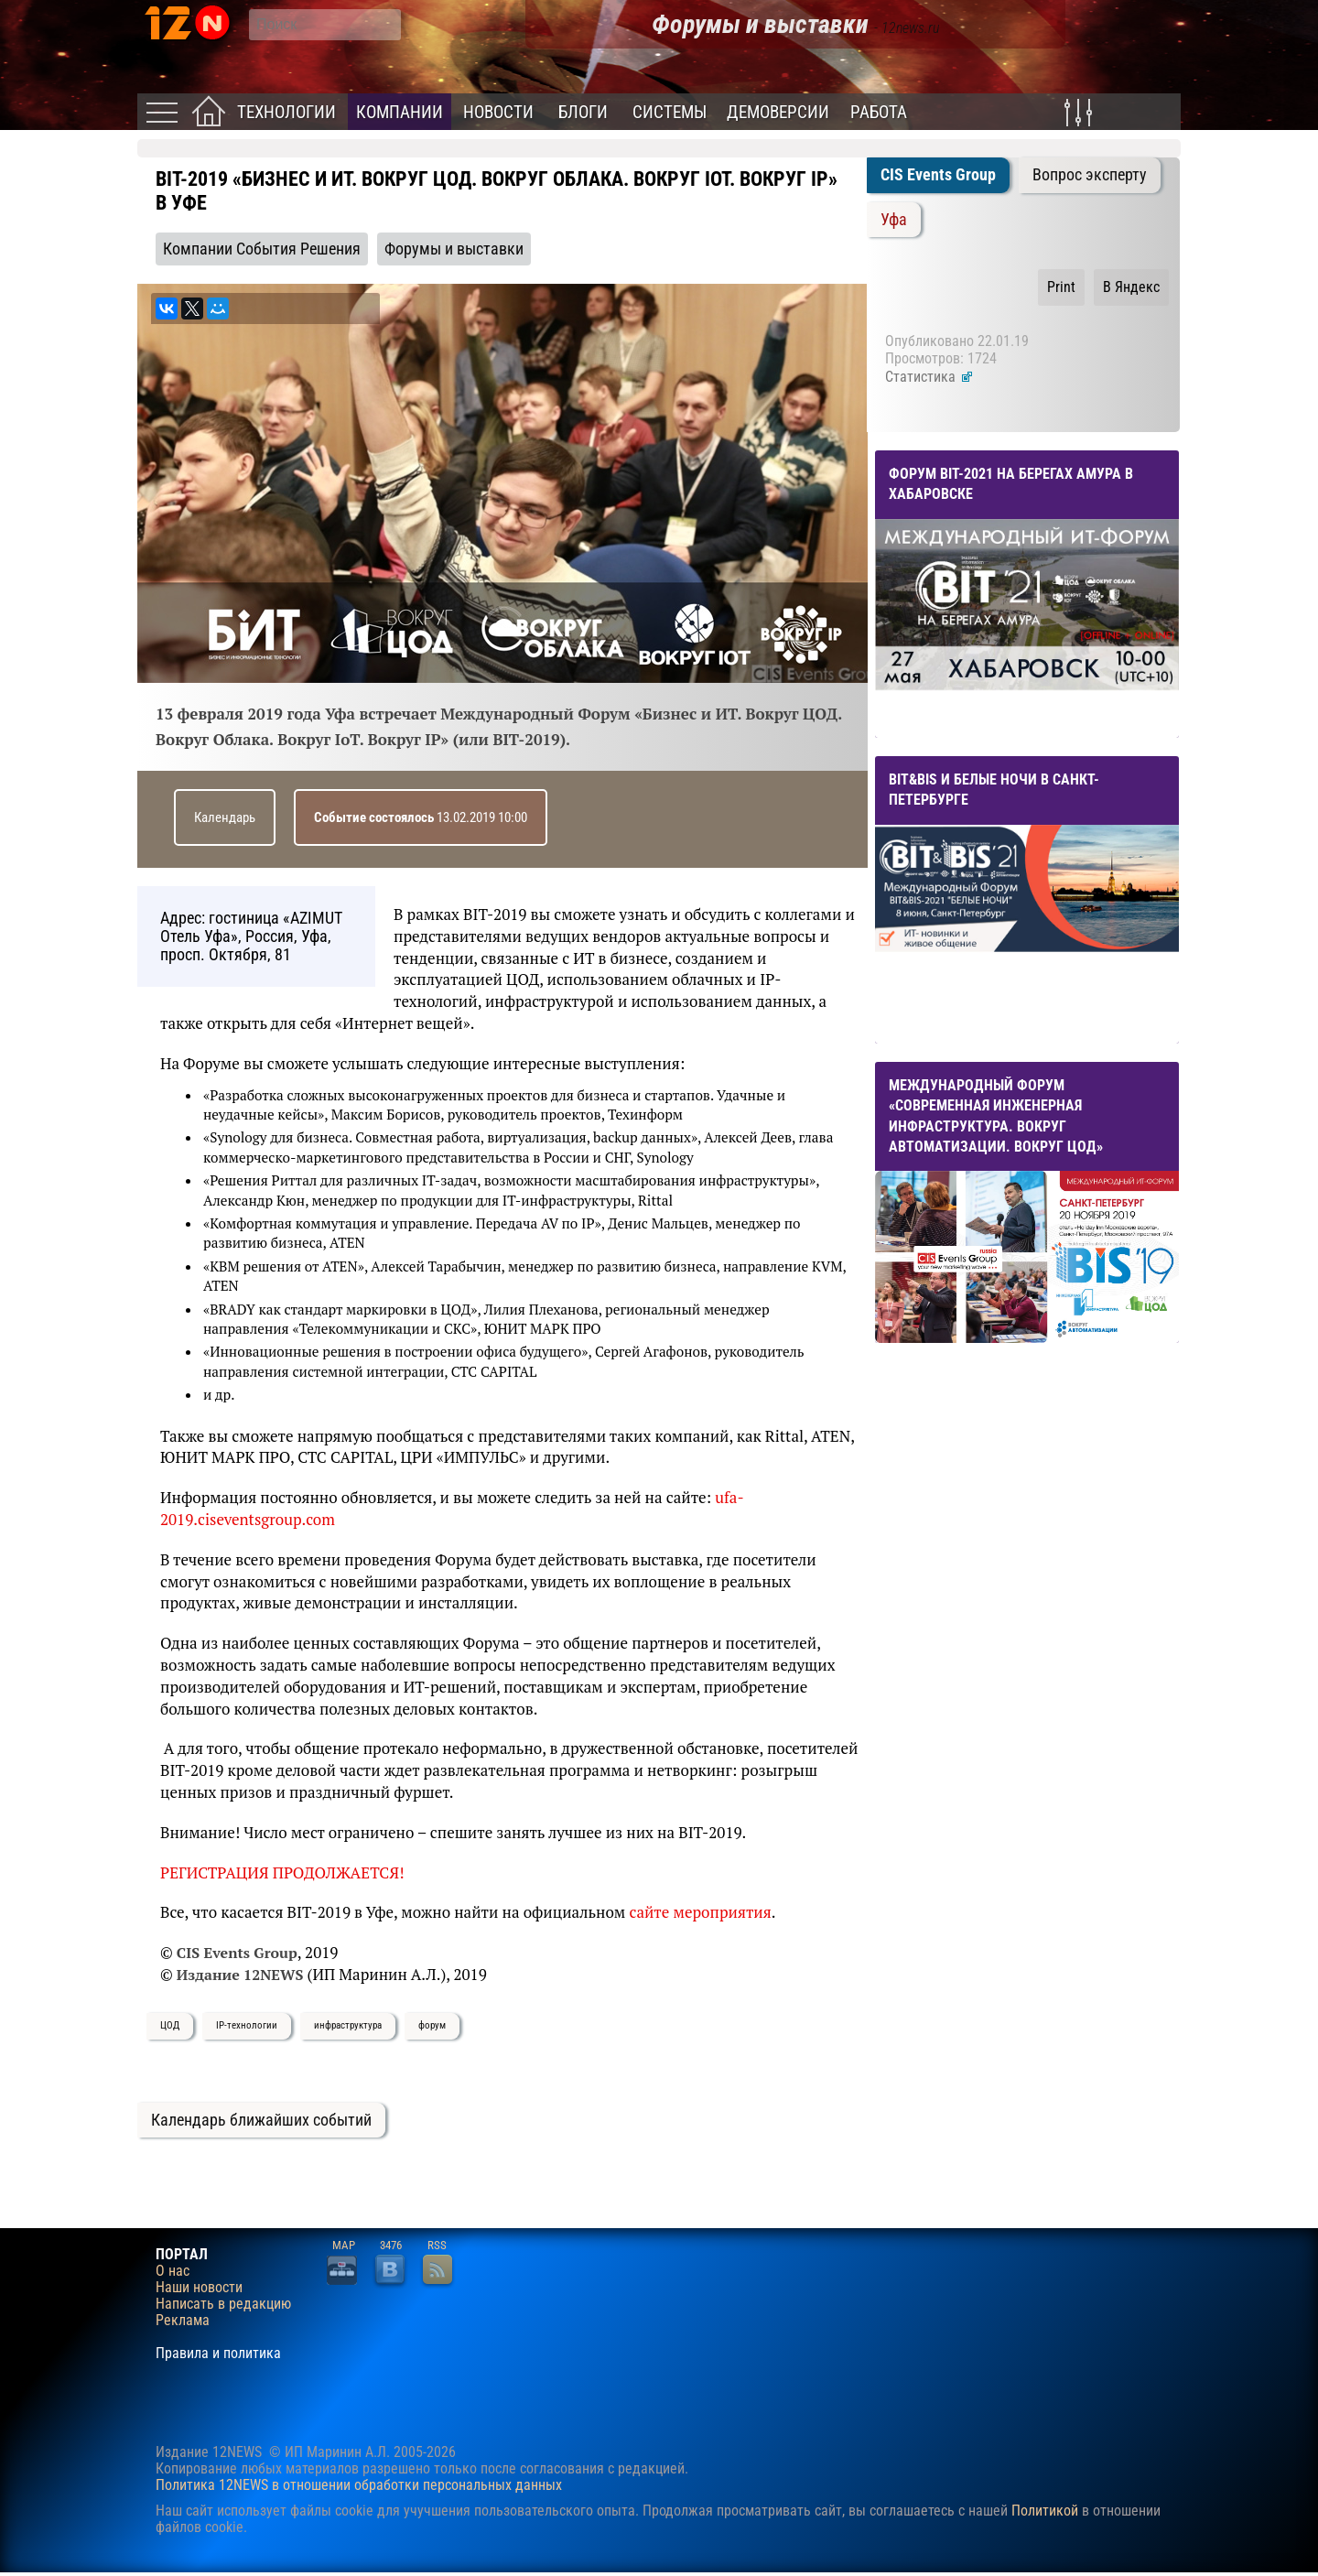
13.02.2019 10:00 (420, 817)
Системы (669, 112)
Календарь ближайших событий (261, 2120)
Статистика (929, 376)
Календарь (224, 817)
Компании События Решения (262, 249)
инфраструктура (348, 2025)
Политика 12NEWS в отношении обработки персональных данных (359, 2485)
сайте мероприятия (700, 1911)
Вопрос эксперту (1089, 175)
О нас (172, 2271)
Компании (399, 112)
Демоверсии (778, 112)
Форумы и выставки (454, 249)
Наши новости (199, 2287)
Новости (498, 112)
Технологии (286, 112)
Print (1061, 287)
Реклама (183, 2320)
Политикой (1044, 2510)
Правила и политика (218, 2353)
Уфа (893, 220)
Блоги (583, 112)
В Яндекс (1131, 287)
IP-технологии (246, 2025)
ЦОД (169, 2025)
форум (432, 2025)
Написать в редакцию (223, 2304)
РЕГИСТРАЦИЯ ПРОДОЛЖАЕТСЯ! (282, 1872)
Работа (878, 112)
